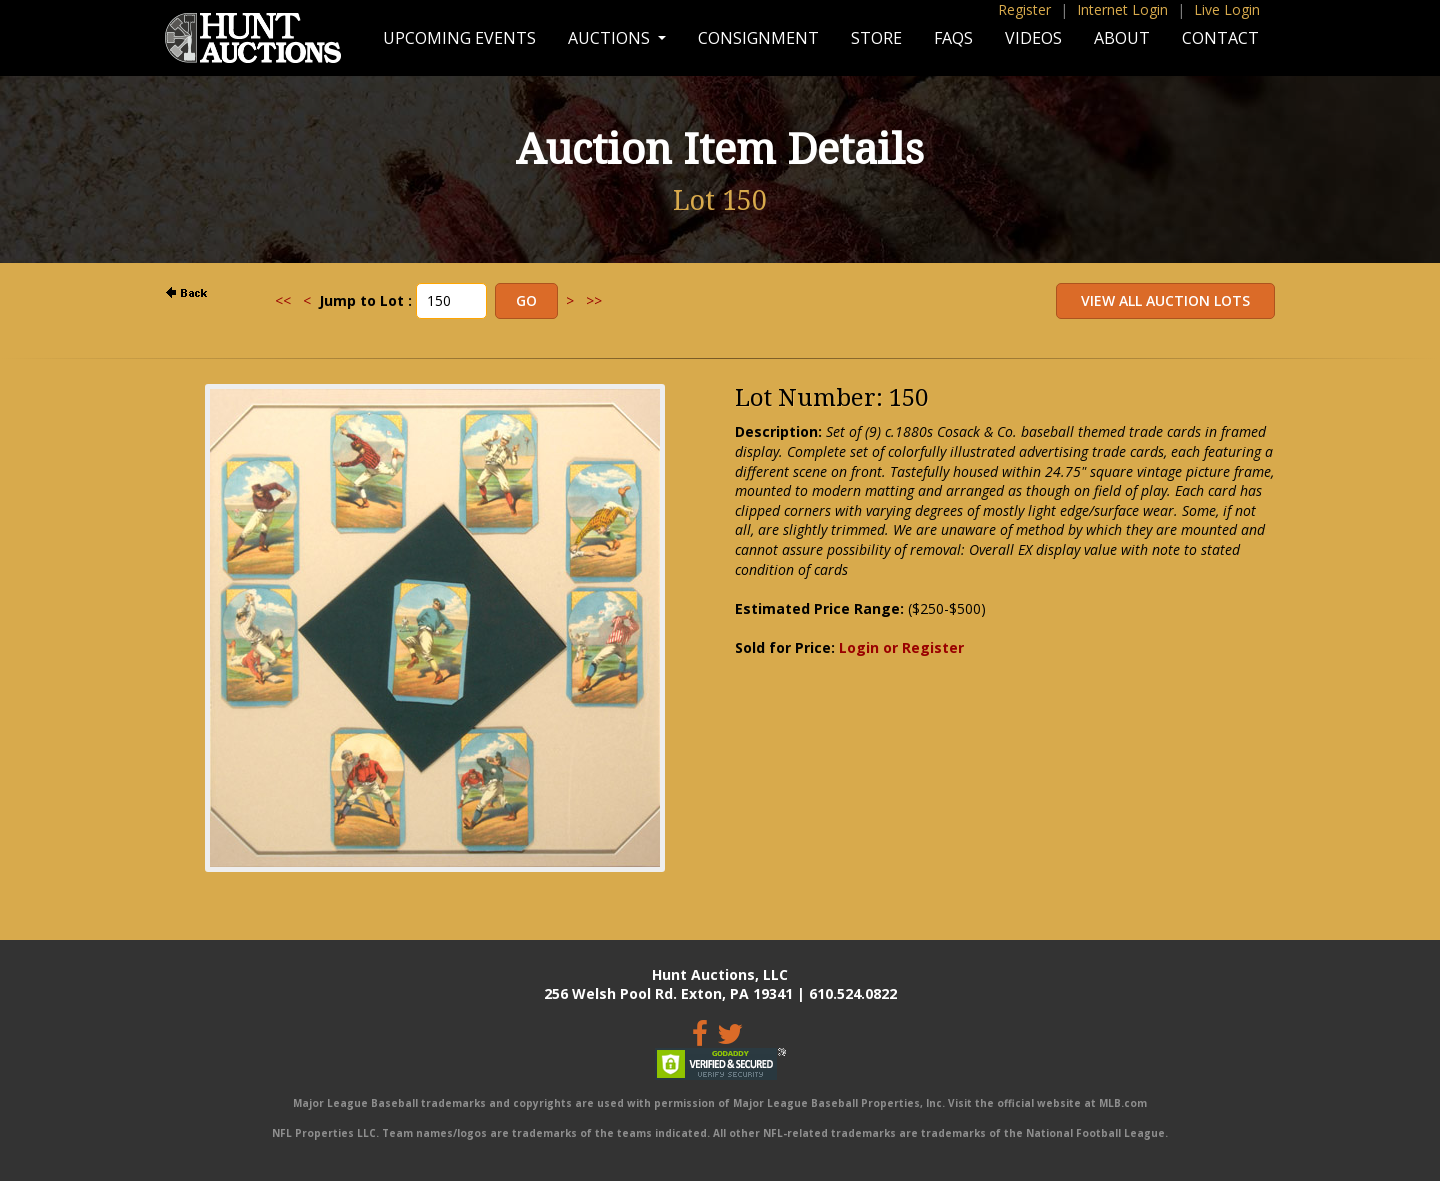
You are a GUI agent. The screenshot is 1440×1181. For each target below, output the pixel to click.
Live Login (1227, 9)
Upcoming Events (459, 38)
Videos (1033, 38)
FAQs (953, 38)
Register (1024, 9)
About (1122, 38)
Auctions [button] (611, 38)
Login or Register (901, 647)
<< (283, 300)
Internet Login (1122, 9)
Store (876, 38)
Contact (1220, 38)
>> (594, 300)
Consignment (758, 38)
